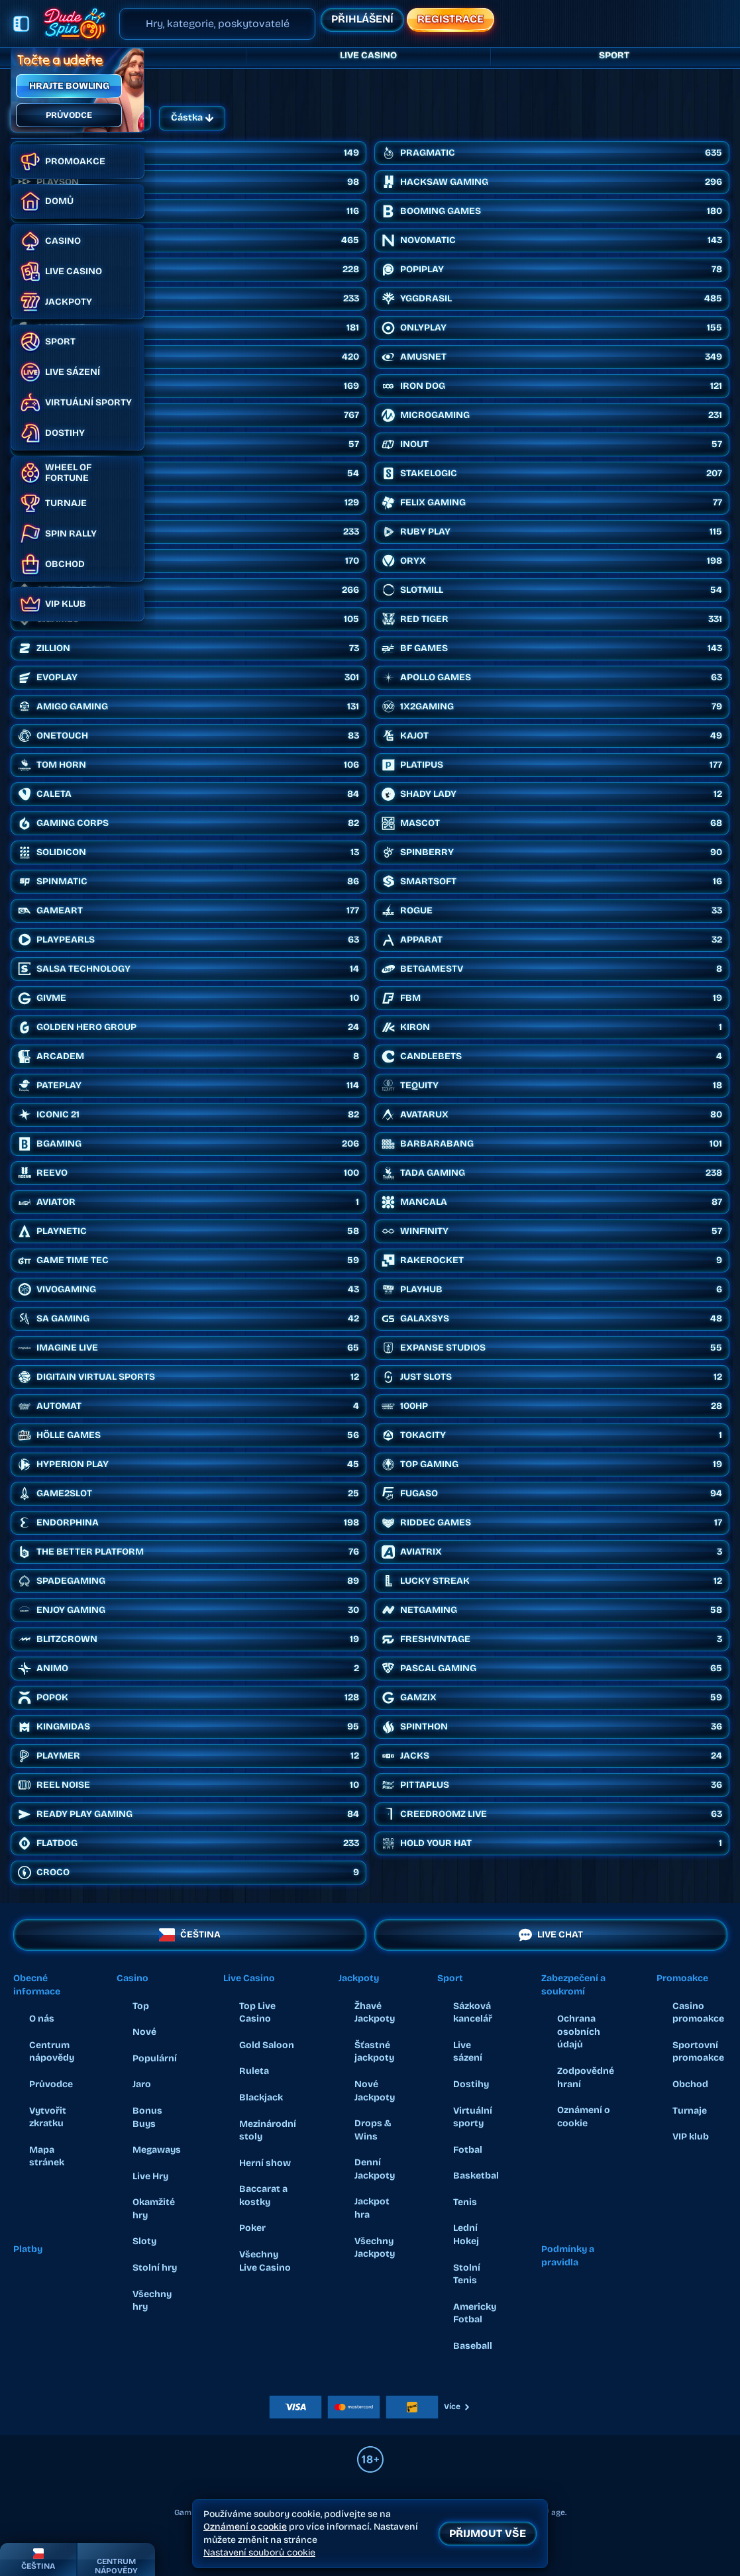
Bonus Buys (147, 2117)
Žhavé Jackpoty (374, 2012)
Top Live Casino (257, 2012)
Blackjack (261, 2097)
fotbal (467, 2149)
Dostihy (471, 2084)
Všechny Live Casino (265, 2261)
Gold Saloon (266, 2045)
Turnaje (689, 2110)
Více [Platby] (457, 2406)
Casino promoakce (698, 2012)
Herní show (265, 2163)
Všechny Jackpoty (374, 2248)
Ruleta (254, 2071)
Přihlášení (362, 19)
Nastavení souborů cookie (259, 2553)
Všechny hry (152, 2301)
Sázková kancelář (472, 2012)
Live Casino (368, 56)
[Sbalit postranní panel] (21, 24)
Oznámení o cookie (583, 2116)
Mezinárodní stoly (267, 2130)
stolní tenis (466, 2274)
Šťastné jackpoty (374, 2051)
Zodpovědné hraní (585, 2077)
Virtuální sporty (472, 2117)
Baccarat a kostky (263, 2195)
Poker (252, 2228)
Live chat (550, 1934)
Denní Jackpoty (374, 2169)
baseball (472, 2345)
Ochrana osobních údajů (578, 2031)
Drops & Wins (373, 2130)
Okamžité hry (153, 2208)
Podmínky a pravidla (567, 2255)
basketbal (476, 2175)
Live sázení (467, 2051)
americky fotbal (474, 2313)
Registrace (450, 19)
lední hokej (466, 2234)
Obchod (690, 2084)
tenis (465, 2202)
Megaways (156, 2149)
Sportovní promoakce (698, 2051)
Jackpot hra (372, 2208)
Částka (192, 117)
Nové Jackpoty (374, 2091)
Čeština (190, 1934)
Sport (614, 56)
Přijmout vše (487, 2533)
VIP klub (690, 2136)
